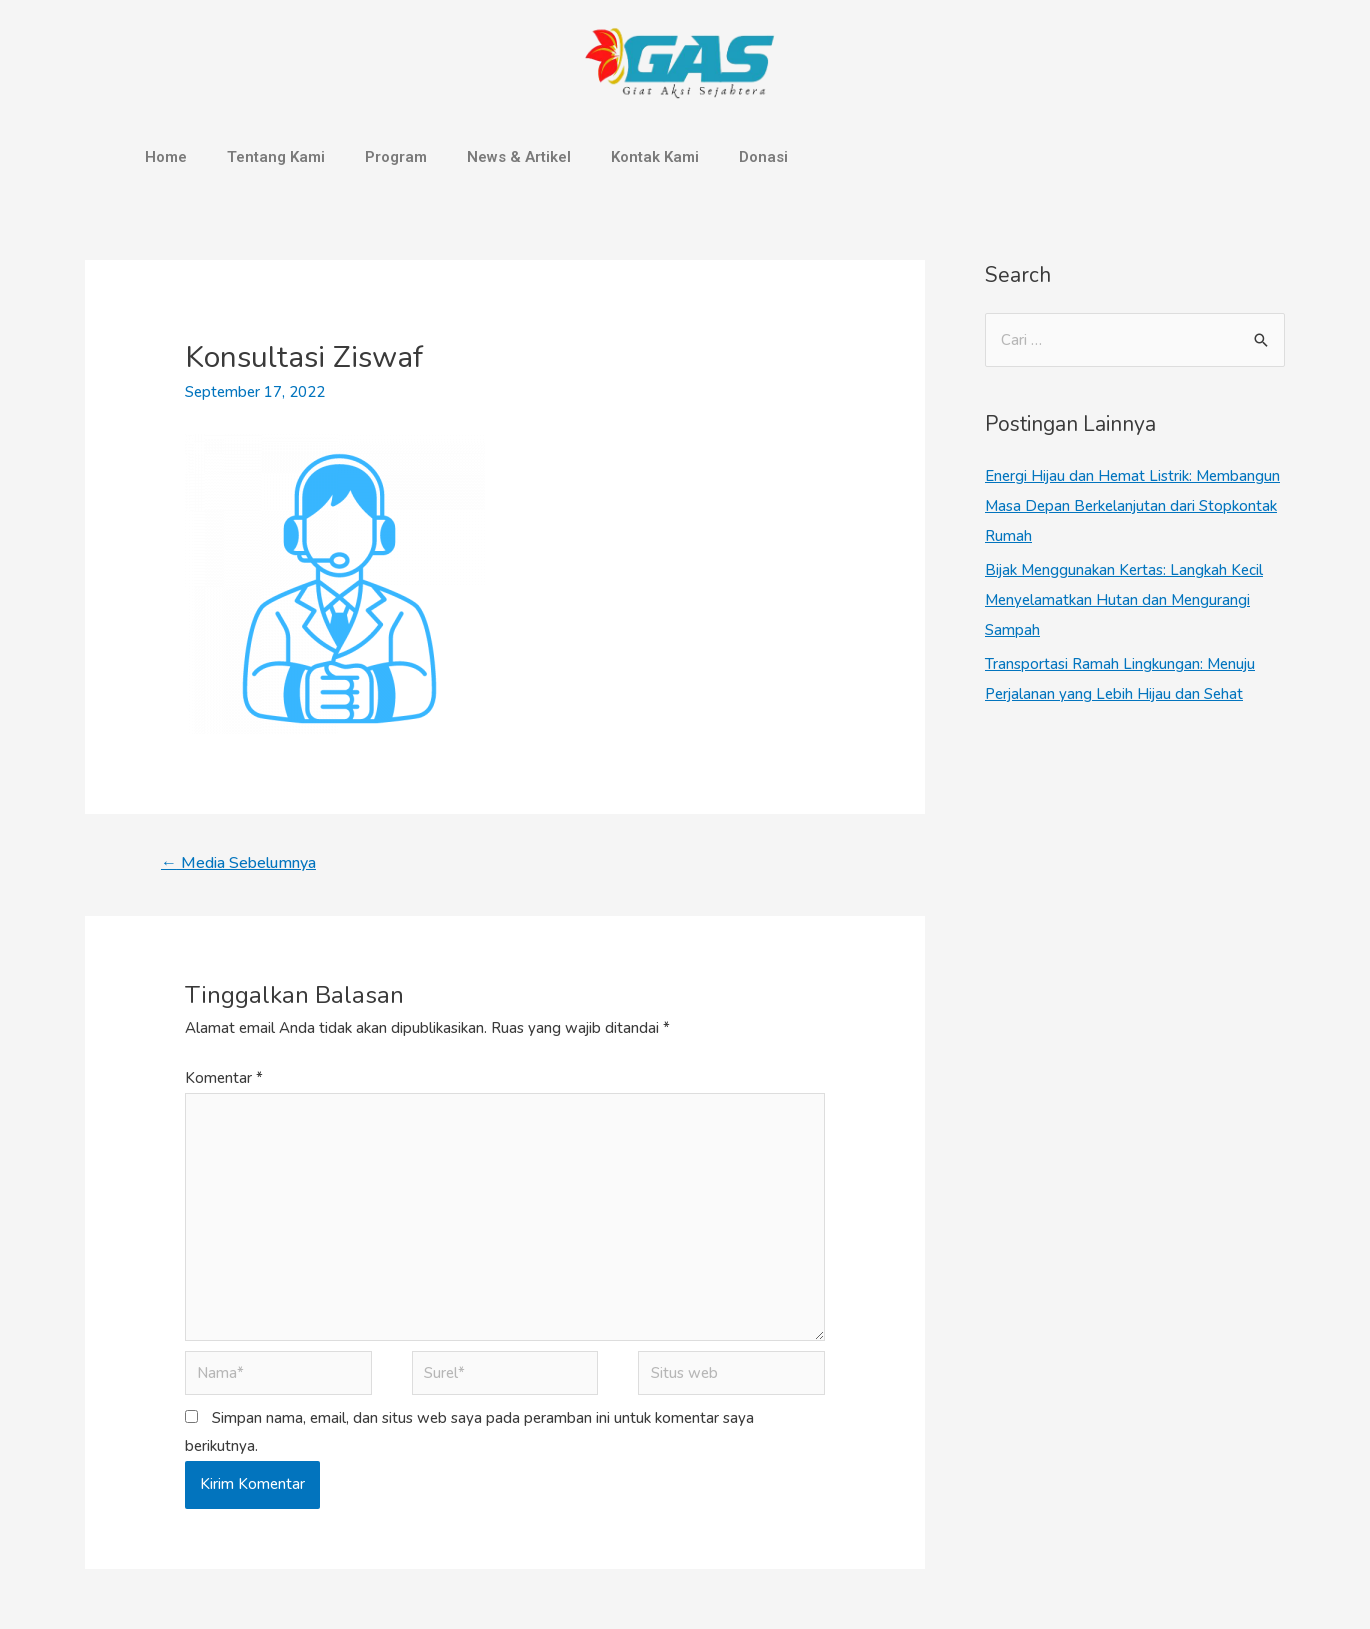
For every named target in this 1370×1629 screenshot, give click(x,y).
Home (166, 157)
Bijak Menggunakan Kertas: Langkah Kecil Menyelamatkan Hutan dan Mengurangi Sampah (1124, 600)
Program (396, 157)
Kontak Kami (655, 157)
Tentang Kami (276, 157)
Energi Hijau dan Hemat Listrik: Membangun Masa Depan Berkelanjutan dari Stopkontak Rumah (1132, 506)
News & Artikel (519, 157)
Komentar (224, 1078)
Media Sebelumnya (238, 863)
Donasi (763, 157)
